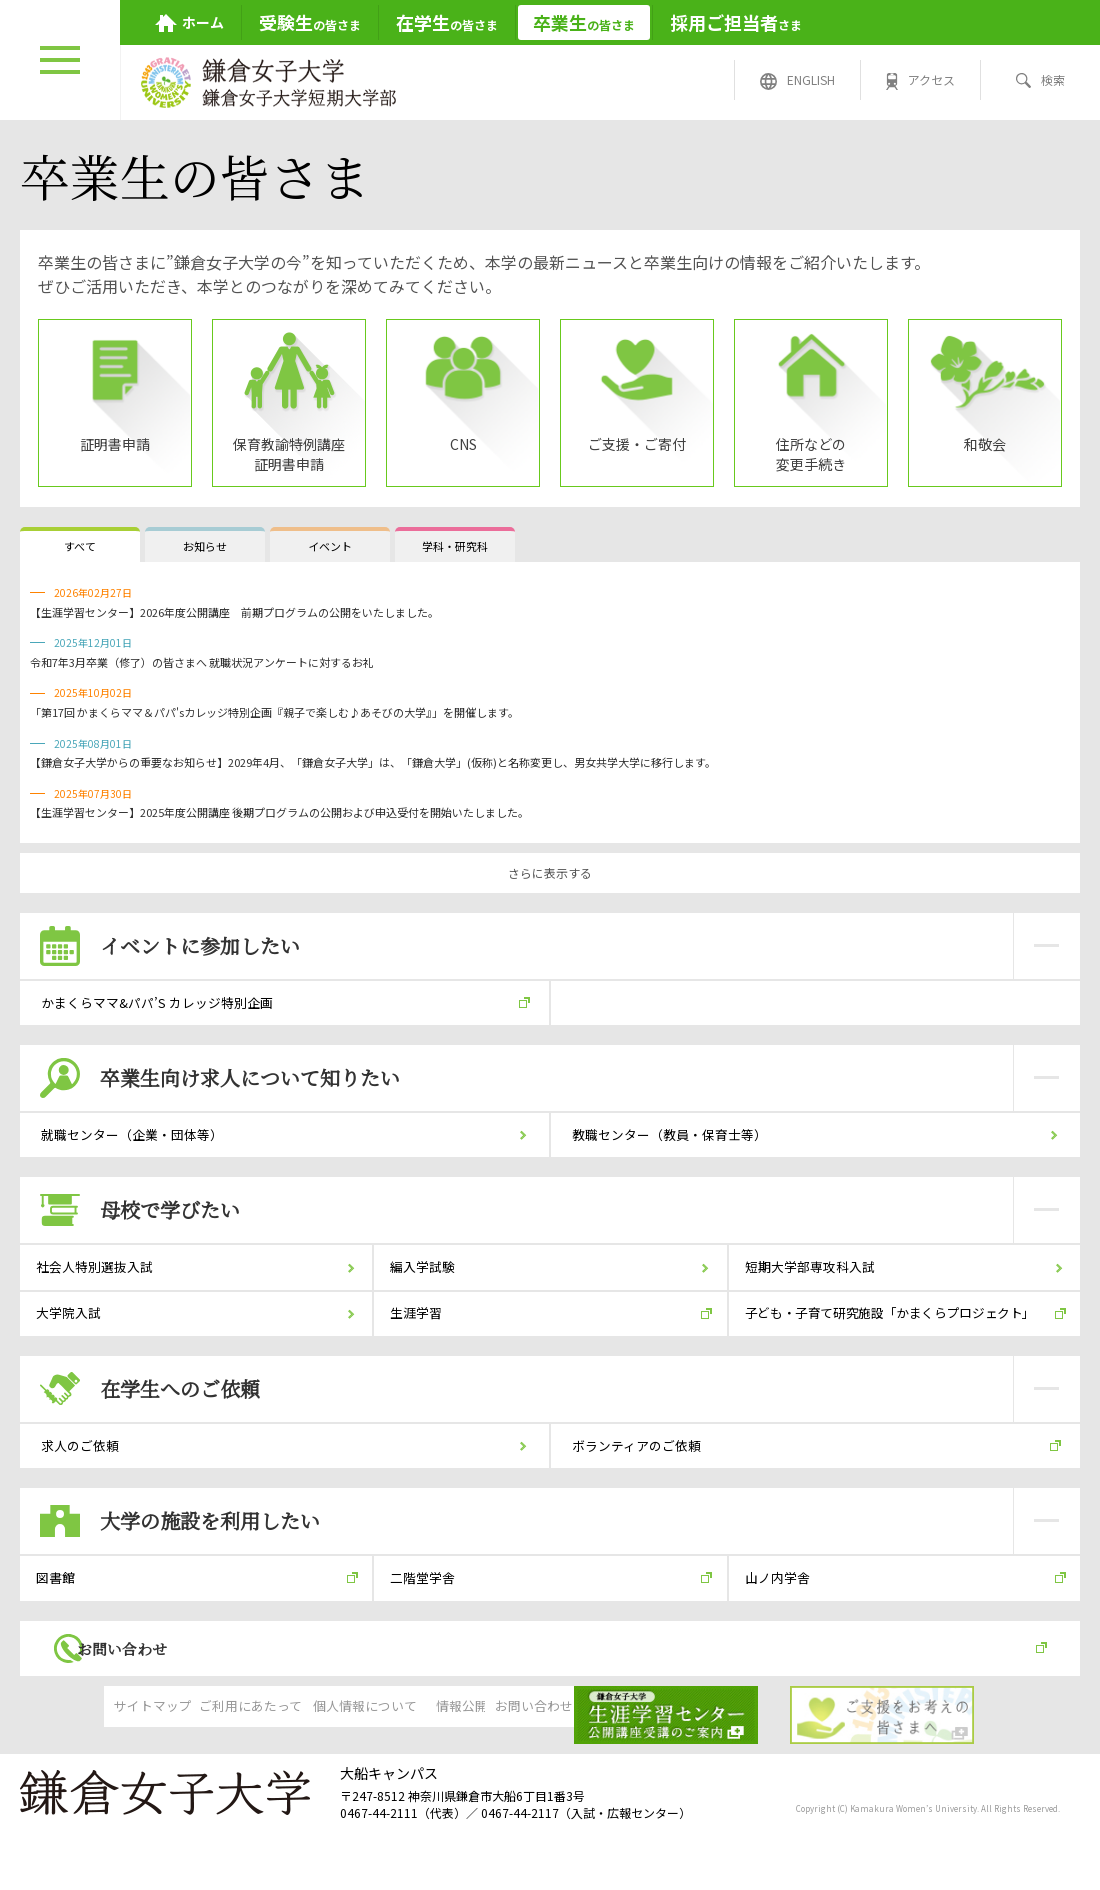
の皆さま (310, 22)
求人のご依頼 (82, 1492)
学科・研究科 (455, 546)
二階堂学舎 (429, 1634)
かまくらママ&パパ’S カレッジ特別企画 (164, 1008)
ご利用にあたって (243, 1780)
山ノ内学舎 (784, 1634)
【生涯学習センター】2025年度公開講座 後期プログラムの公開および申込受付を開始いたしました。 (279, 812)
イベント (330, 546)
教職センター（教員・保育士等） (676, 1150)
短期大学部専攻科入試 (819, 1293)
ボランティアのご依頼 (640, 1492)
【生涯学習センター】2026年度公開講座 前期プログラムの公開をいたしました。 (234, 612)
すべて (80, 546)
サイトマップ (90, 1780)
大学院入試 (75, 1349)
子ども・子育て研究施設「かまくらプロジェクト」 (897, 1349)
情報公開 (549, 1780)
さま (736, 22)
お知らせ (205, 546)
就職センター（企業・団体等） (138, 1150)
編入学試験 (429, 1293)
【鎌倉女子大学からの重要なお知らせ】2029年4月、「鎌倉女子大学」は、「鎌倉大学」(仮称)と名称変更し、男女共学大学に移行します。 (373, 762)
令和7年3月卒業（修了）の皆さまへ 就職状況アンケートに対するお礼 (202, 662)
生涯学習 (422, 1349)
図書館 (61, 1634)
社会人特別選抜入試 (103, 1293)
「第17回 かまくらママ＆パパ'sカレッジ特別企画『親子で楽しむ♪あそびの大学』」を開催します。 (274, 712)
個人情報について (396, 1780)
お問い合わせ (160, 1714)
